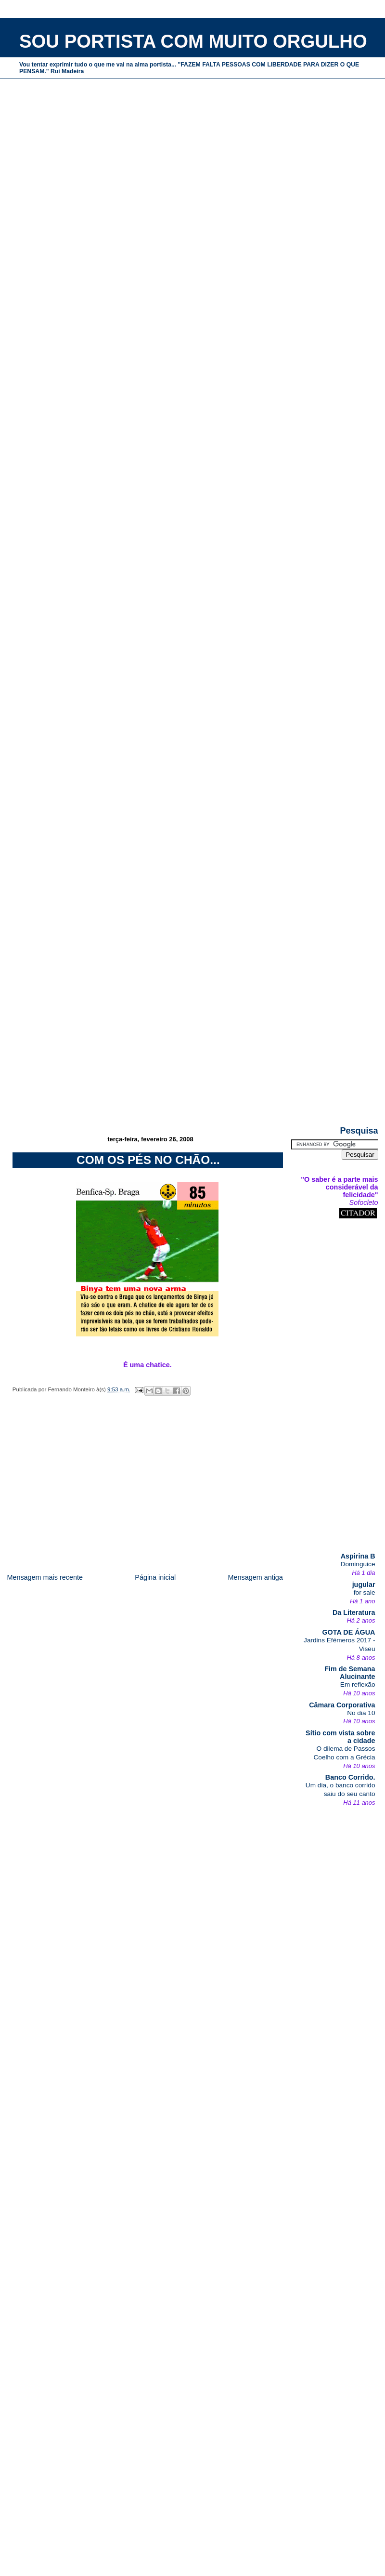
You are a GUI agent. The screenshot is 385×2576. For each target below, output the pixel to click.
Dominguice (358, 1564)
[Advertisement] (189, 1057)
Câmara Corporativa (342, 1705)
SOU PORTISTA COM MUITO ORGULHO (193, 41)
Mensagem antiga (255, 1577)
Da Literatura (354, 1612)
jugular (363, 1584)
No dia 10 (361, 1713)
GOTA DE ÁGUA (348, 1632)
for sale (364, 1592)
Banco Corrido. (350, 1777)
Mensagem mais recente (45, 1577)
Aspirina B (358, 1556)
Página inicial (155, 1577)
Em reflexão (357, 1684)
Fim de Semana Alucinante (349, 1672)
